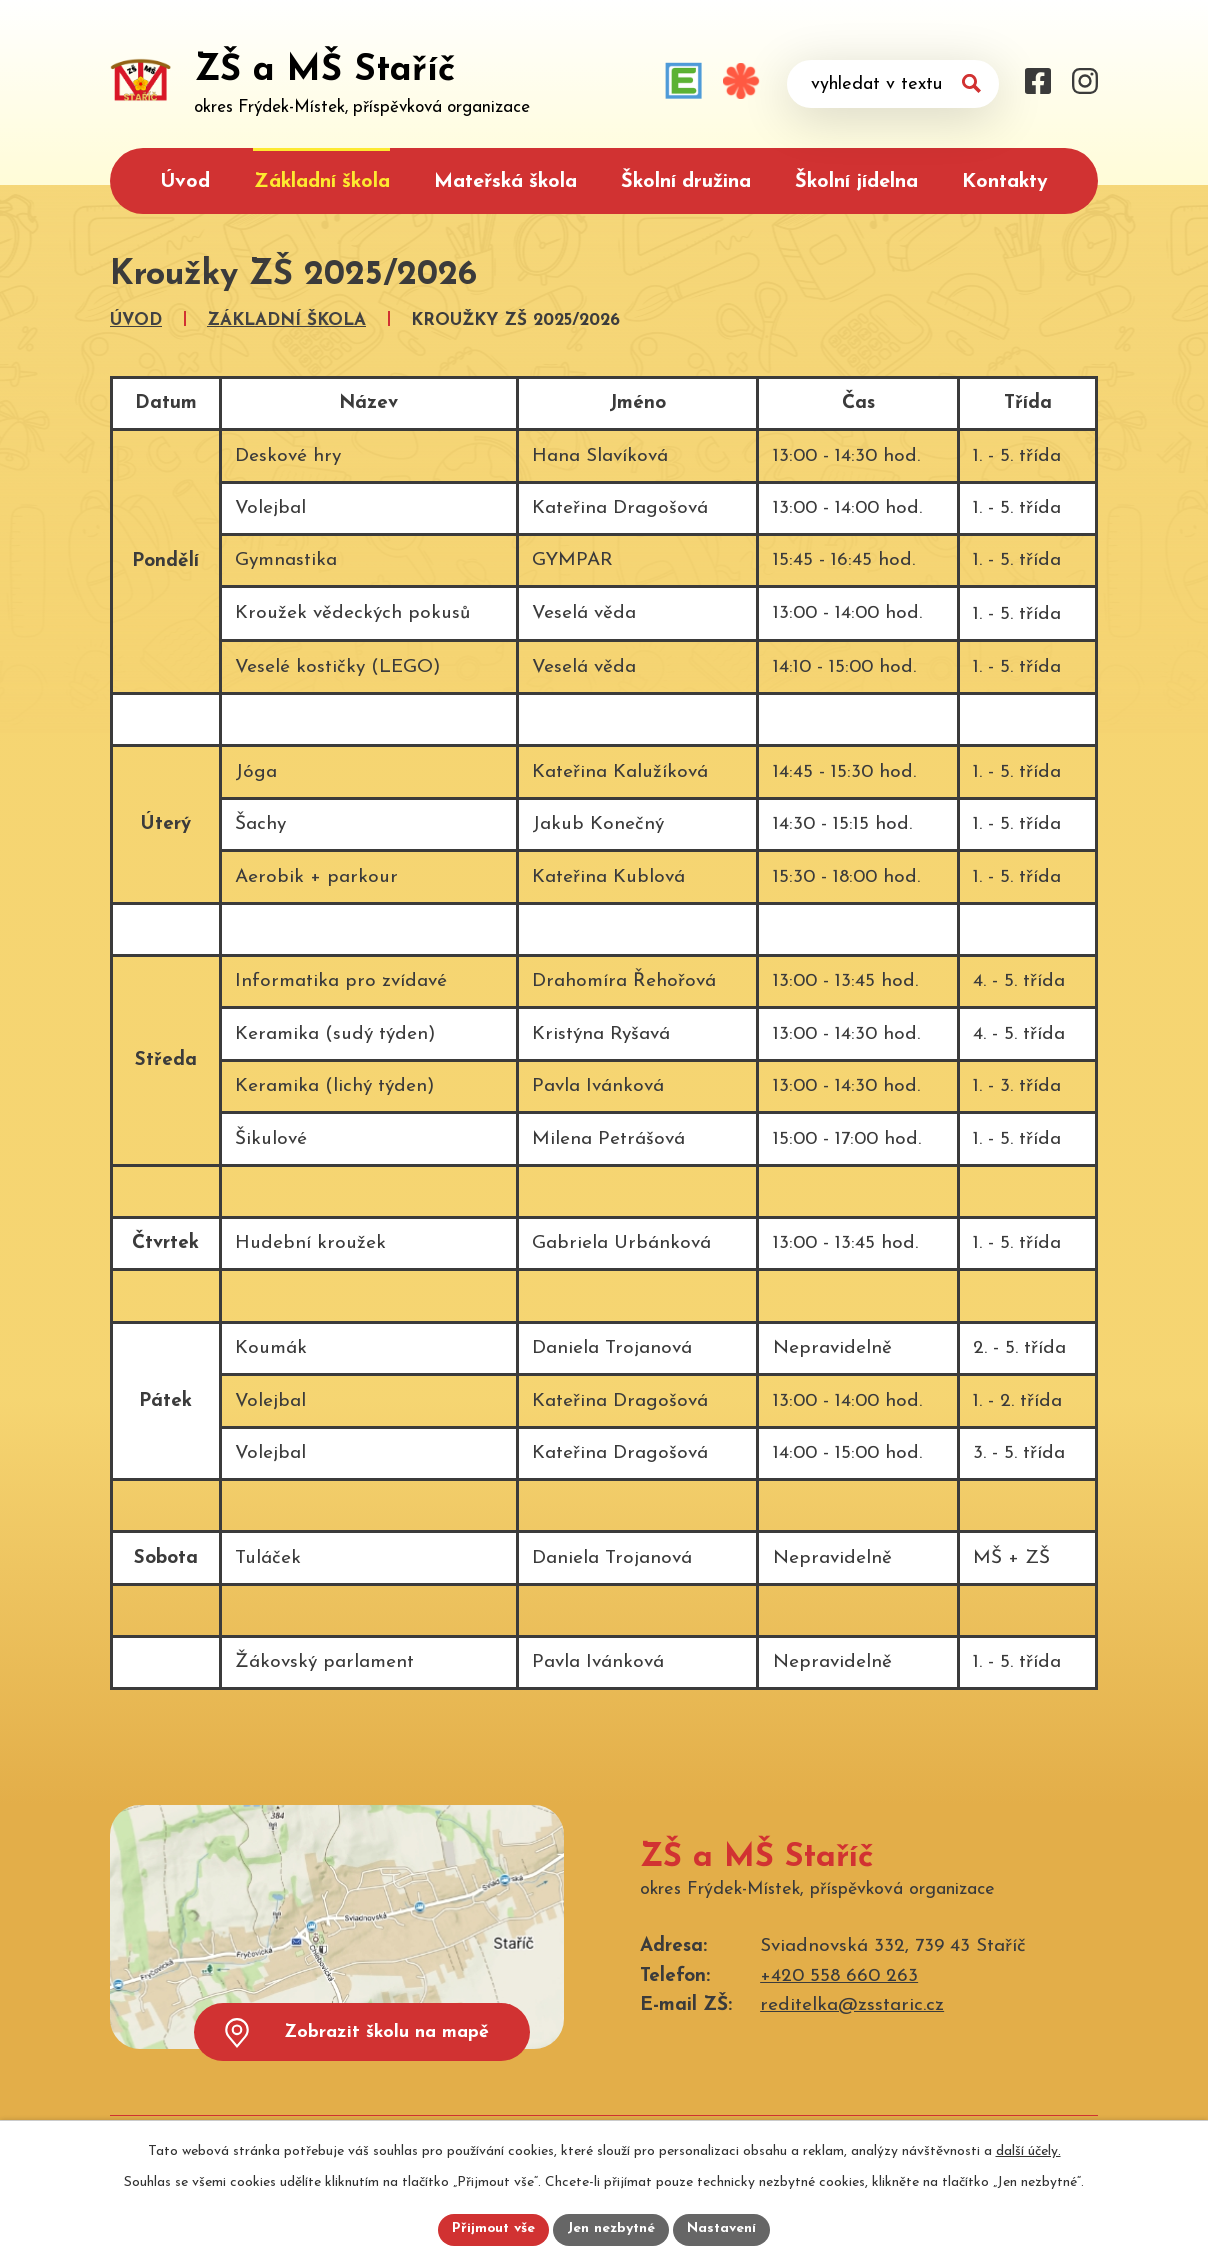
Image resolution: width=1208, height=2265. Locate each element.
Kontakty (1005, 182)
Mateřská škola (505, 182)
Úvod (185, 182)
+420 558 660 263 (839, 1976)
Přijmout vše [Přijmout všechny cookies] (493, 2229)
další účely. (1028, 2150)
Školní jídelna (856, 182)
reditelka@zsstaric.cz (852, 2005)
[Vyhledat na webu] (893, 84)
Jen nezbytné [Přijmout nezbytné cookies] (611, 2229)
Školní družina (686, 182)
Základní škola (322, 182)
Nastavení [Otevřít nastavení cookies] (722, 2229)
